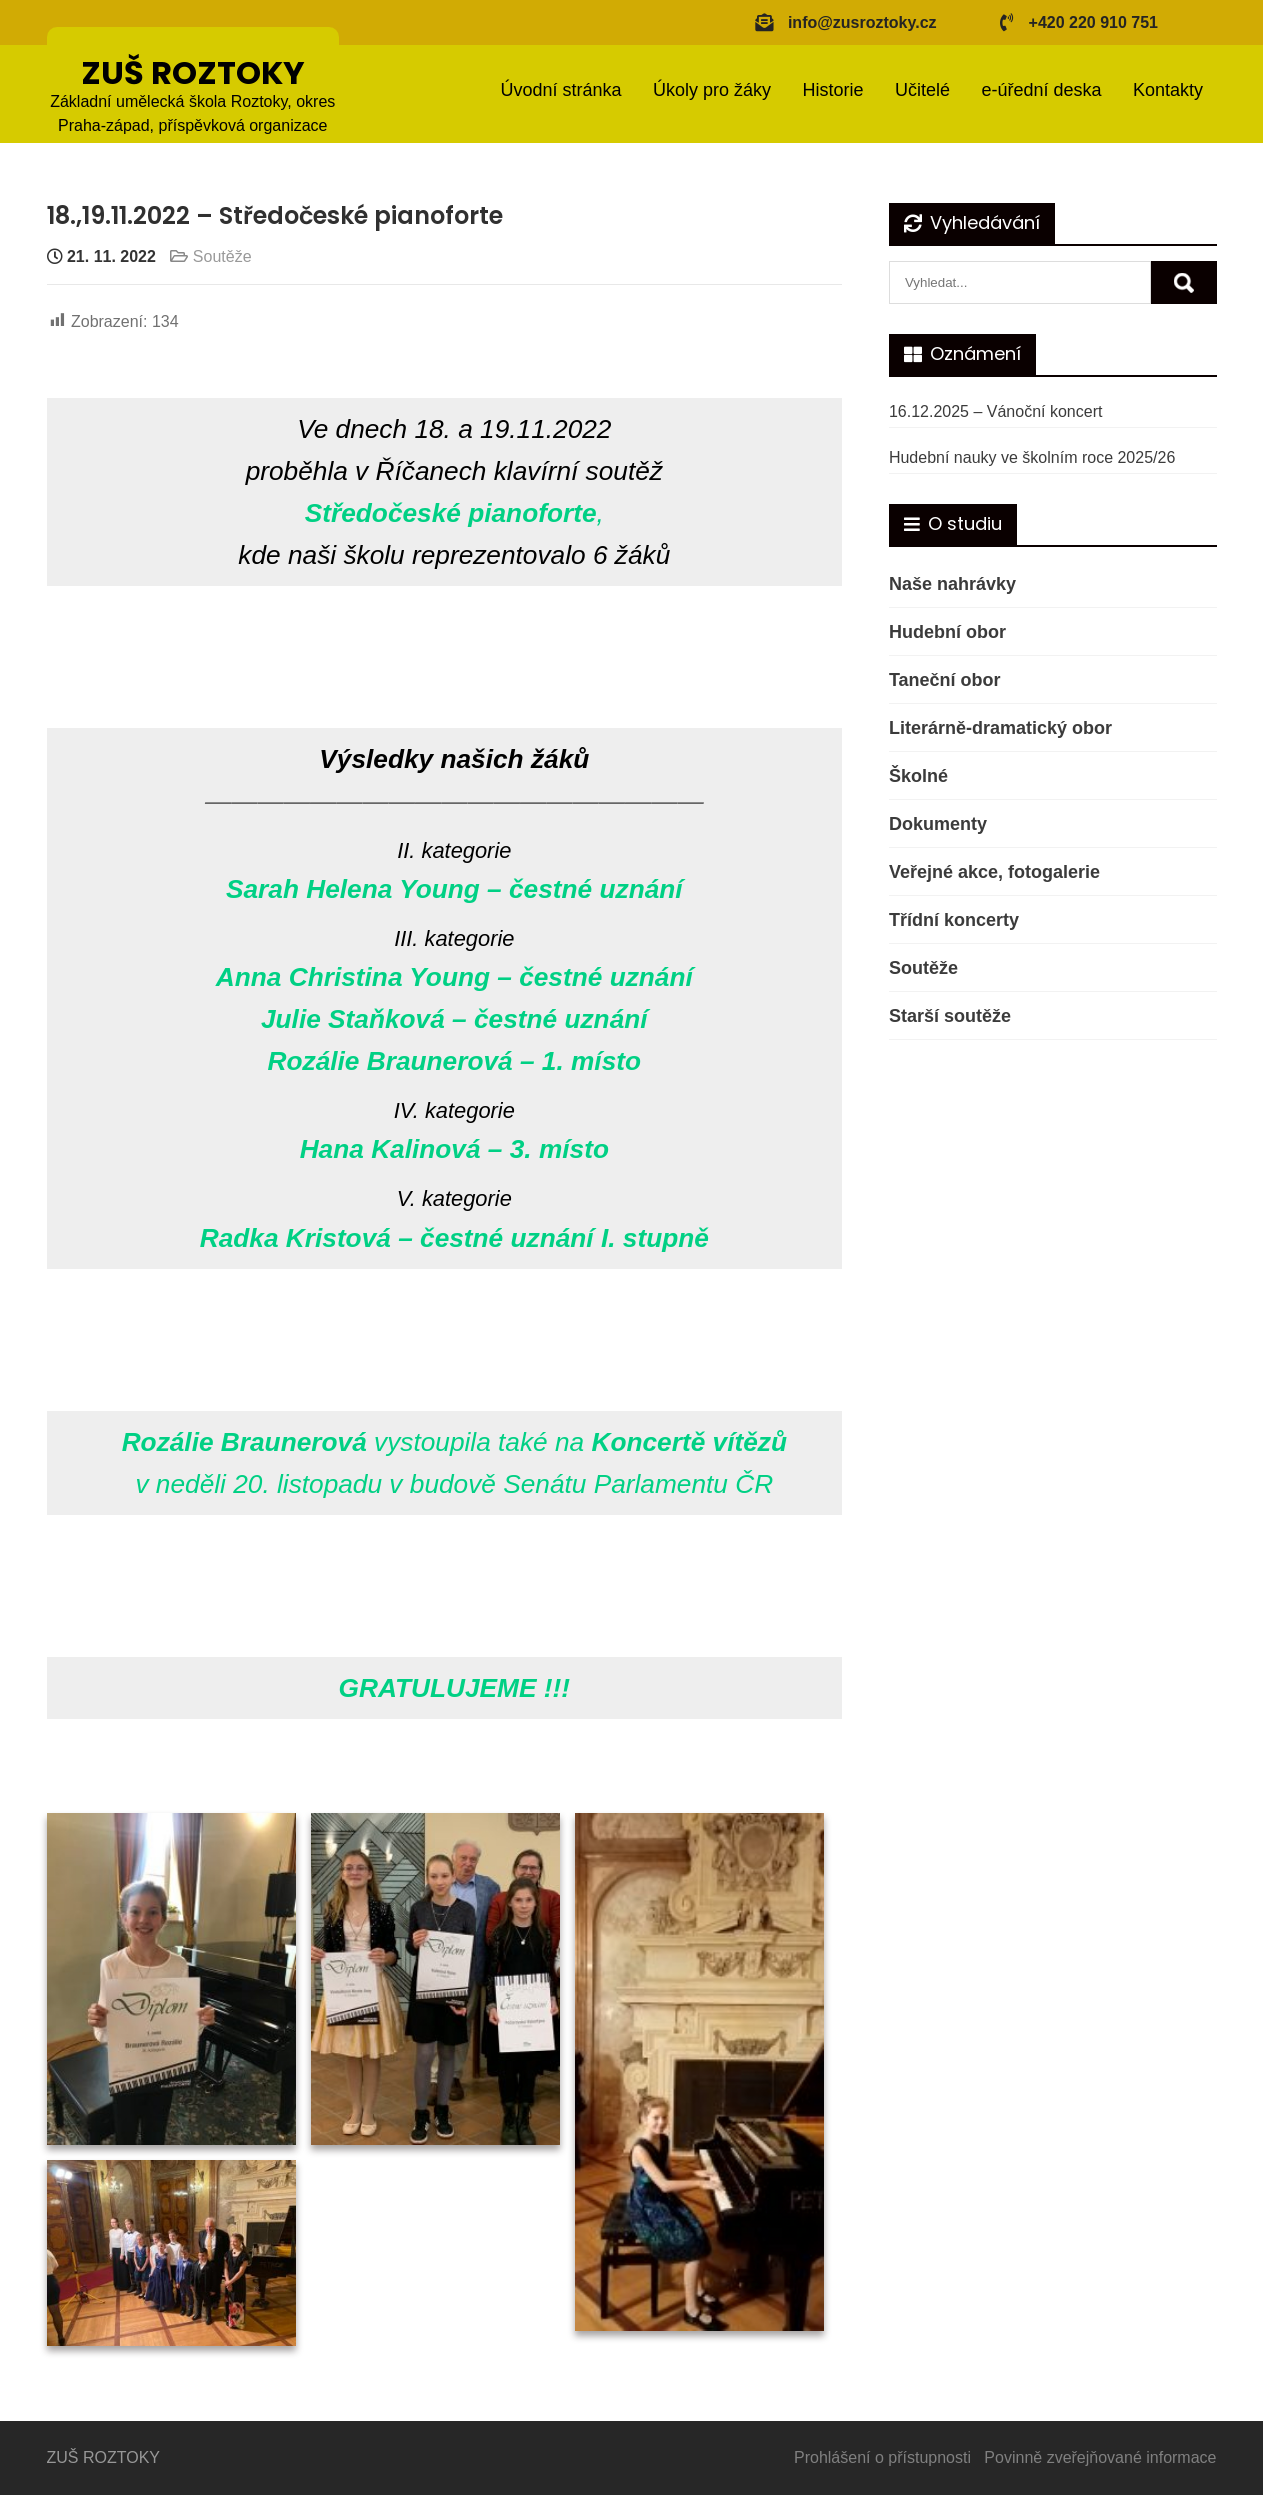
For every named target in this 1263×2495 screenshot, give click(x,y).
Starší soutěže (950, 1016)
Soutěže (222, 256)
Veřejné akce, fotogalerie (994, 872)
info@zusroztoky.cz (862, 22)
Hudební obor (947, 632)
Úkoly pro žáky (712, 90)
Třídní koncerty (954, 920)
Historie (832, 90)
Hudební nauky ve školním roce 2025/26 (1032, 457)
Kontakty (1168, 90)
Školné (918, 776)
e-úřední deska (1041, 90)
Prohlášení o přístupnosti (882, 2457)
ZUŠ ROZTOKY (193, 72)
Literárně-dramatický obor (1000, 728)
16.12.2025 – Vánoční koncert (996, 411)
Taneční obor (945, 680)
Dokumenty (938, 824)
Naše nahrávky (952, 584)
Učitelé (922, 90)
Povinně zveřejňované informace (1100, 2457)
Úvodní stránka (560, 90)
